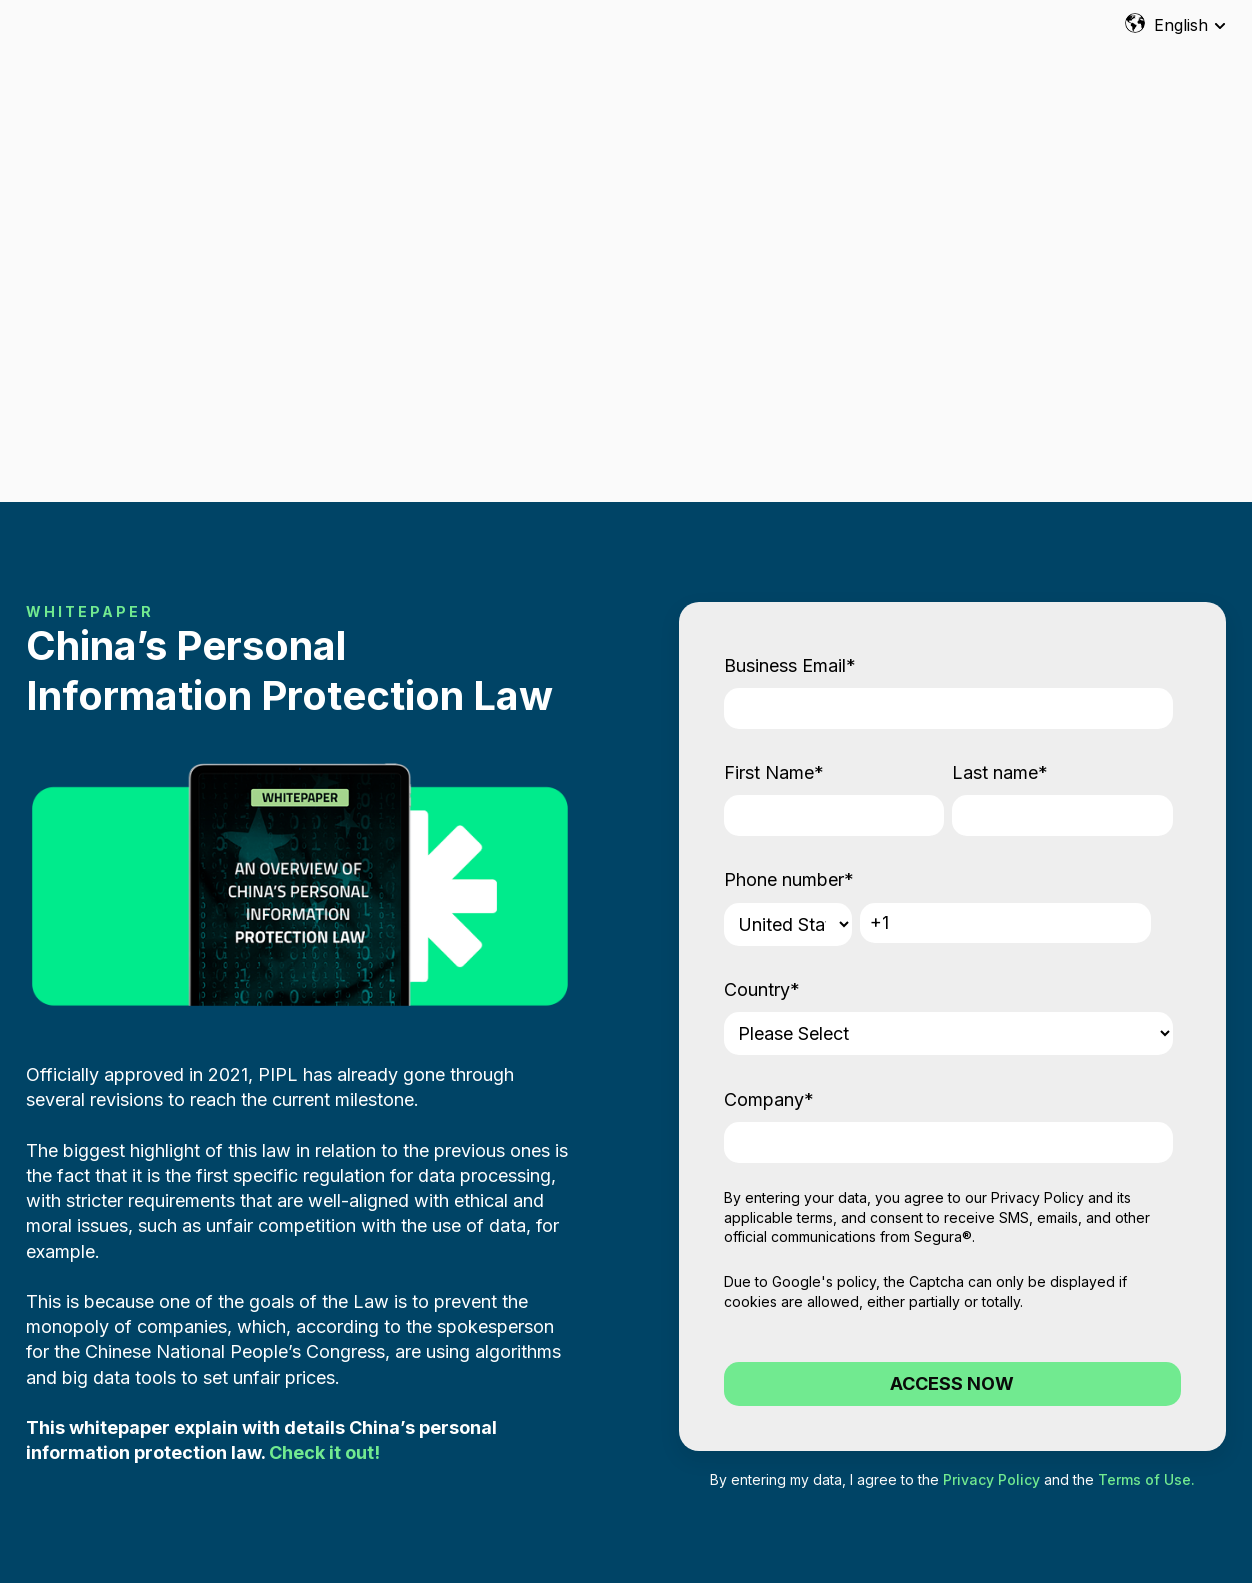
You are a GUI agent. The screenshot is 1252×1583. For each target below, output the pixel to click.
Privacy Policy (1037, 957)
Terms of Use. (1146, 1239)
